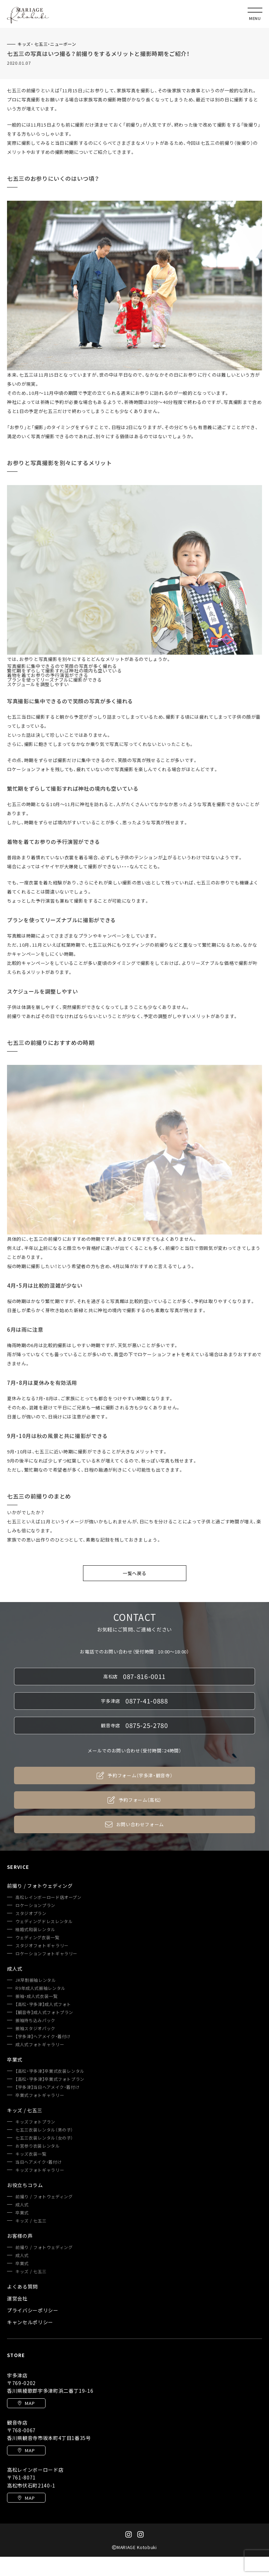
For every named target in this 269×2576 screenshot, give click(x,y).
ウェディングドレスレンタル (44, 1921)
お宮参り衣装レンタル (37, 2146)
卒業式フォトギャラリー (39, 2095)
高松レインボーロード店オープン (48, 1897)
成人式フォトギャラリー (39, 2044)
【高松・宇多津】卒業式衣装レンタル (49, 2071)
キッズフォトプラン (35, 2122)
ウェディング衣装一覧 (37, 1937)
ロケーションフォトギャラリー (46, 1953)
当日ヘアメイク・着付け (38, 2162)
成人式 (22, 2204)
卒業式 (22, 2212)
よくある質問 (22, 2286)
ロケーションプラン (35, 1905)
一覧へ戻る (134, 1573)
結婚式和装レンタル (35, 1929)
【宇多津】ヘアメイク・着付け (43, 2036)
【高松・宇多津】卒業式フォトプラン (49, 2079)
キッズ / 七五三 (31, 2221)
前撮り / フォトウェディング (44, 2196)
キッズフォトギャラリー (39, 2170)
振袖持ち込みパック (35, 2020)
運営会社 (17, 2298)
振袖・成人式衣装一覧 (36, 1996)
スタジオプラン (31, 1913)
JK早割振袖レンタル (35, 1980)
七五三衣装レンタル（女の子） (44, 2138)
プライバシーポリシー (32, 2310)
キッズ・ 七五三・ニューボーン (47, 44)
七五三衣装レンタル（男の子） (44, 2130)
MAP (26, 2403)
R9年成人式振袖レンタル (40, 1988)
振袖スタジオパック (35, 2028)
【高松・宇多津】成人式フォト (43, 2004)
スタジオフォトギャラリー (42, 1945)
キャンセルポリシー (30, 2322)
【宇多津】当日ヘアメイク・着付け (47, 2087)
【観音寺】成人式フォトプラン (44, 2012)
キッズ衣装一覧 (31, 2154)
